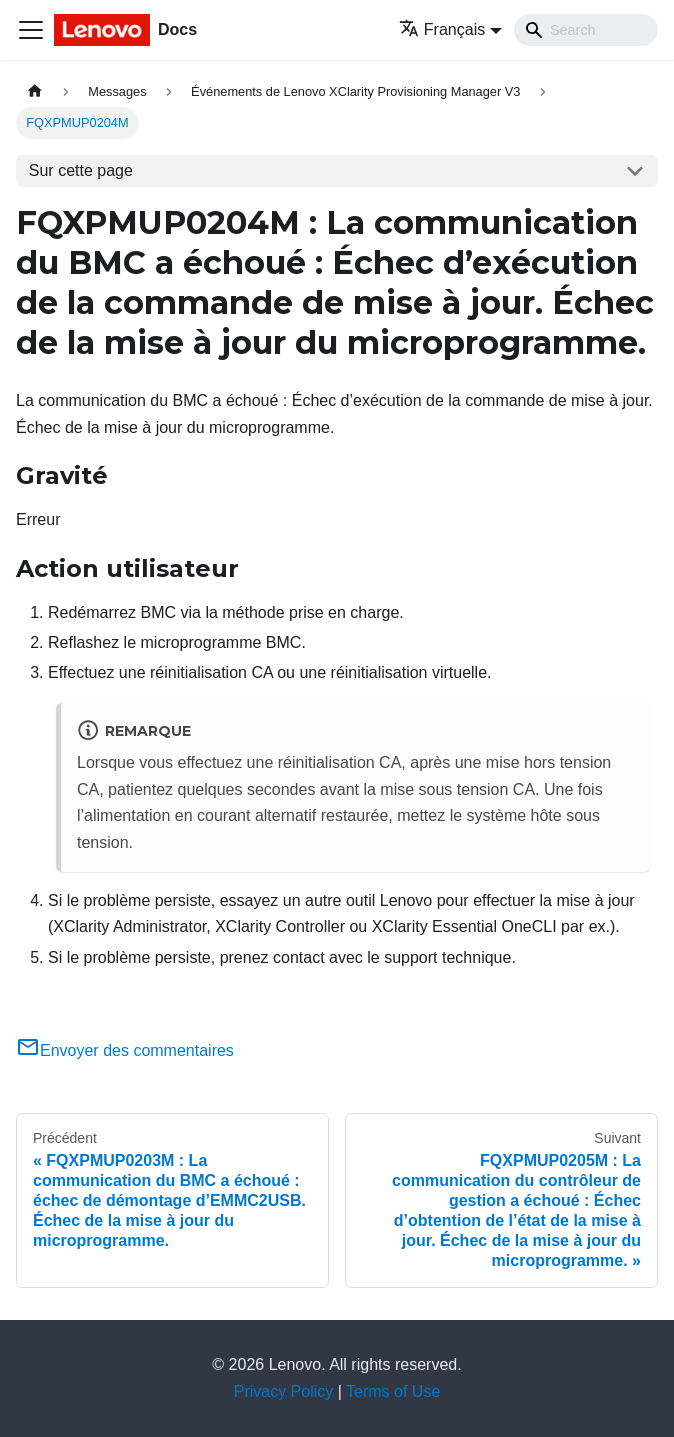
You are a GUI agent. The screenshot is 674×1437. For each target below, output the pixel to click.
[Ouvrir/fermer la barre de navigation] (31, 30)
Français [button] (442, 29)
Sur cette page (81, 170)
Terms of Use (393, 1391)
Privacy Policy (284, 1391)
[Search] (586, 30)
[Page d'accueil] (35, 91)
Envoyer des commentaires (125, 1050)
